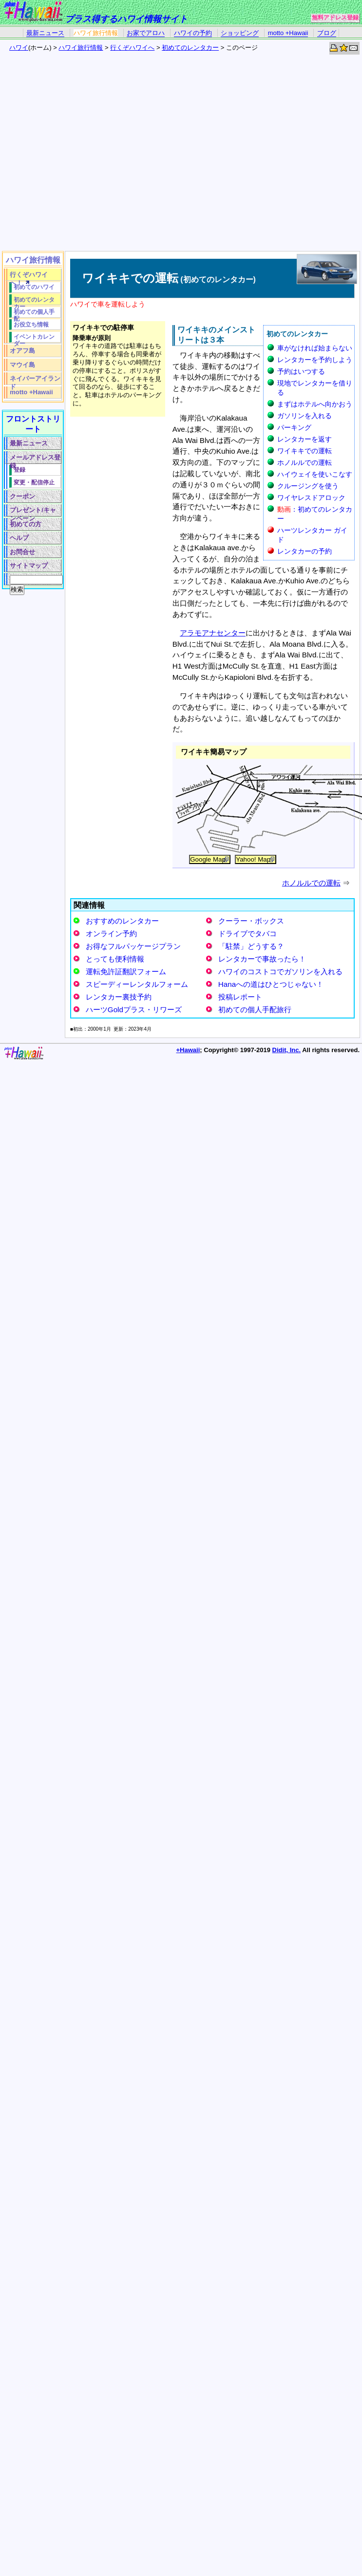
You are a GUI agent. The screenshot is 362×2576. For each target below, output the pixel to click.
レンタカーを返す (304, 439)
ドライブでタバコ (247, 933)
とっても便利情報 (115, 959)
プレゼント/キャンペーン (33, 511)
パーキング (294, 427)
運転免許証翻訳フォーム (126, 971)
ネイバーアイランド (35, 380)
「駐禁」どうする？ (251, 946)
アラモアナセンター (213, 633)
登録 (19, 469)
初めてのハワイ (34, 287)
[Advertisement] (91, 154)
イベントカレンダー (34, 338)
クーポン (22, 496)
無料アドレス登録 (335, 17)
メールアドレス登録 (35, 459)
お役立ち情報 (31, 324)
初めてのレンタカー (190, 47)
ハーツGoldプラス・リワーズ (134, 1009)
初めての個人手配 (34, 313)
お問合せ (22, 552)
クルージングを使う (308, 486)
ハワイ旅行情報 (96, 33)
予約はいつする (301, 371)
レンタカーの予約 (304, 551)
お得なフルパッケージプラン (133, 946)
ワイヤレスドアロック (311, 497)
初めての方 (25, 524)
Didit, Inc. (286, 1050)
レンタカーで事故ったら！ (262, 959)
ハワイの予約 (193, 33)
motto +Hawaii (288, 33)
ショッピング (240, 33)
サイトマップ (29, 565)
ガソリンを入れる (304, 416)
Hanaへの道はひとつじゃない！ (271, 984)
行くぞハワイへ (132, 47)
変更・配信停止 (34, 482)
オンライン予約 (111, 933)
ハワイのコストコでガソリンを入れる (280, 971)
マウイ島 (22, 364)
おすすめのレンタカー (122, 921)
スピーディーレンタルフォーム (137, 984)
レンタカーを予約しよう (314, 360)
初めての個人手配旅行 (254, 1009)
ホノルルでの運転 (304, 462)
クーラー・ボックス (251, 921)
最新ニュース (45, 33)
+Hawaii (188, 1050)
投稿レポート (240, 997)
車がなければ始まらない (314, 348)
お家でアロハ (146, 33)
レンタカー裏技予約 (119, 997)
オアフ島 (22, 350)
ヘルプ (19, 537)
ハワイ (18, 47)
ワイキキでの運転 (304, 451)
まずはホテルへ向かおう (314, 404)
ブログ (326, 33)
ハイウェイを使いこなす (314, 474)
